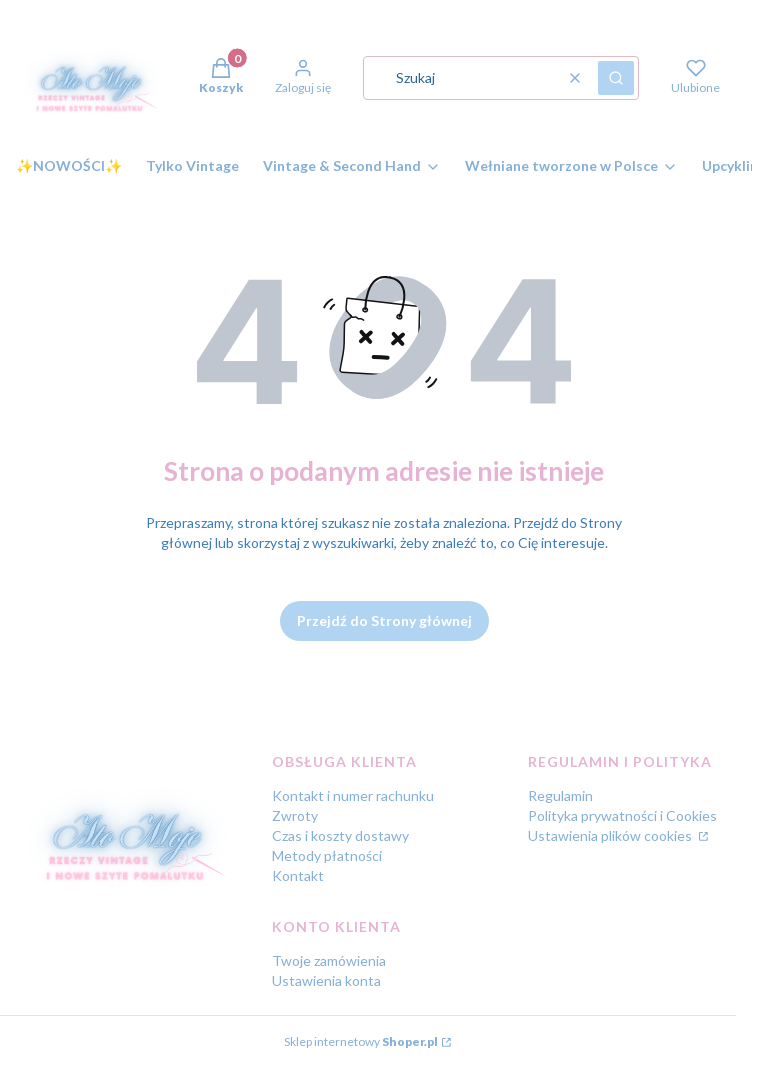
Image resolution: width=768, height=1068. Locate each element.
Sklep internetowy (361, 1041)
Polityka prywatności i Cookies (622, 815)
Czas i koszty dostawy (340, 835)
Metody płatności (327, 855)
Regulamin (560, 795)
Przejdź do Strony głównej (384, 620)
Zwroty (295, 815)
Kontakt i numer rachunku (353, 795)
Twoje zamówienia (329, 960)
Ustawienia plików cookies (611, 835)
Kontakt (298, 875)
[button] (616, 78)
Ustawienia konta (326, 980)
